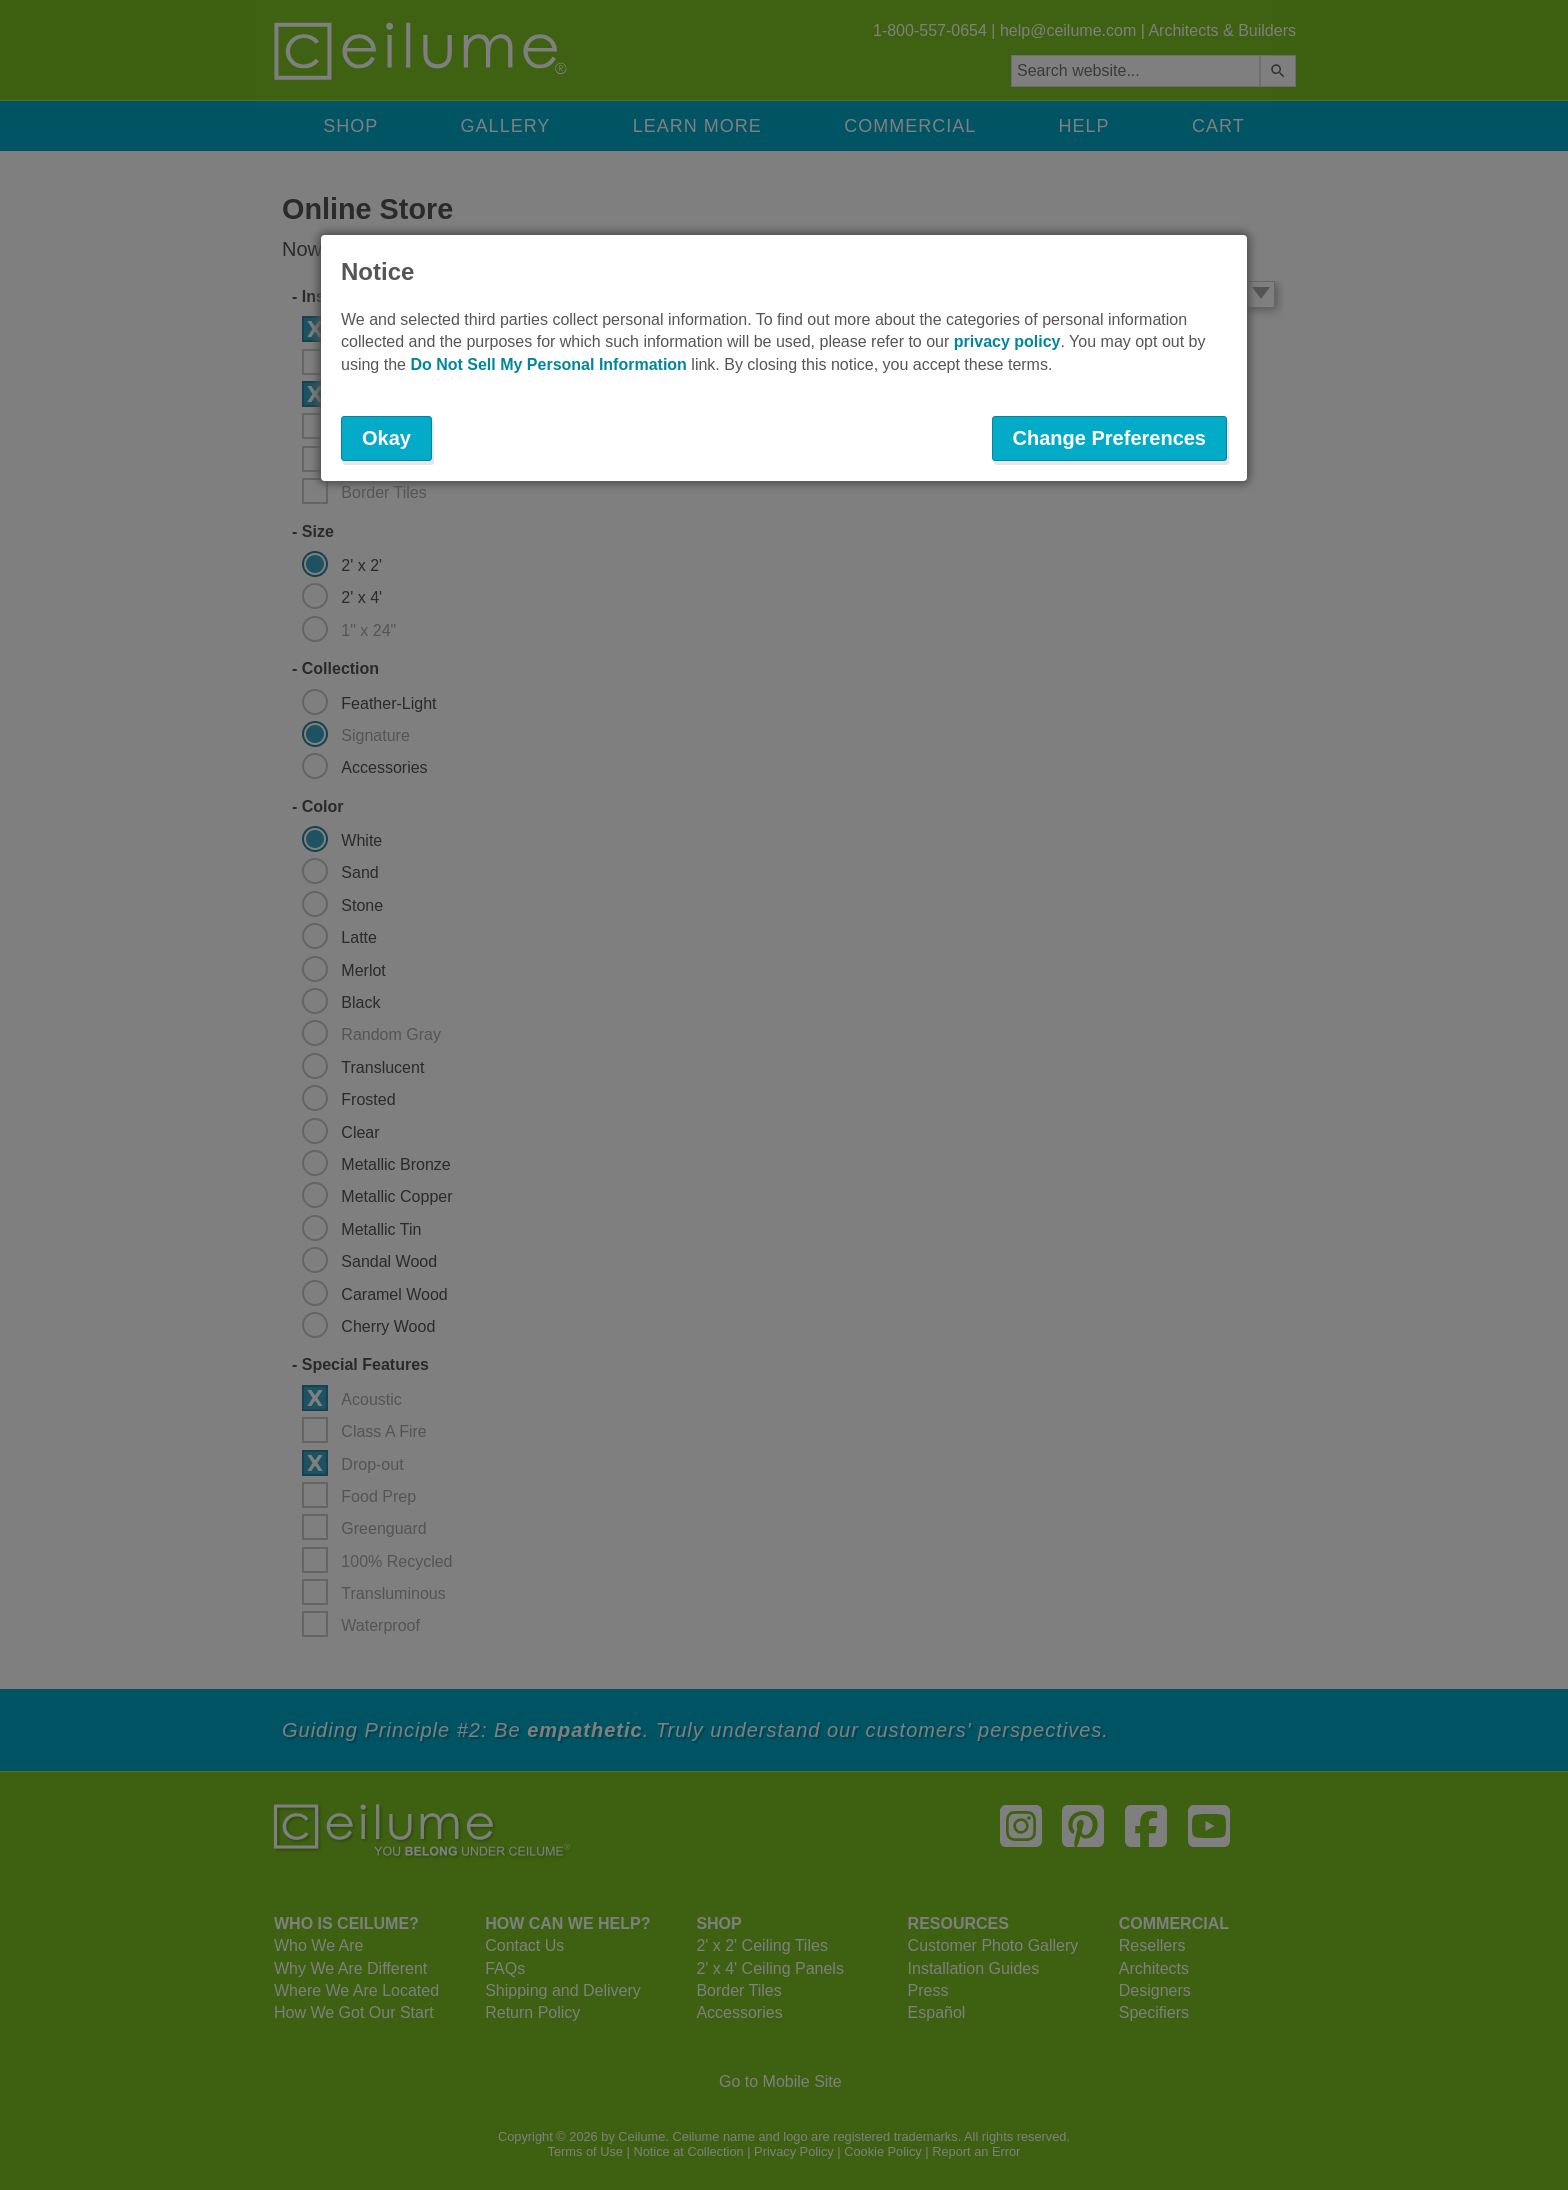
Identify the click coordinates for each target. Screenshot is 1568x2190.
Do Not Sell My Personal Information (548, 364)
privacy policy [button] (1007, 341)
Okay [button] (386, 438)
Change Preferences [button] (1109, 438)
